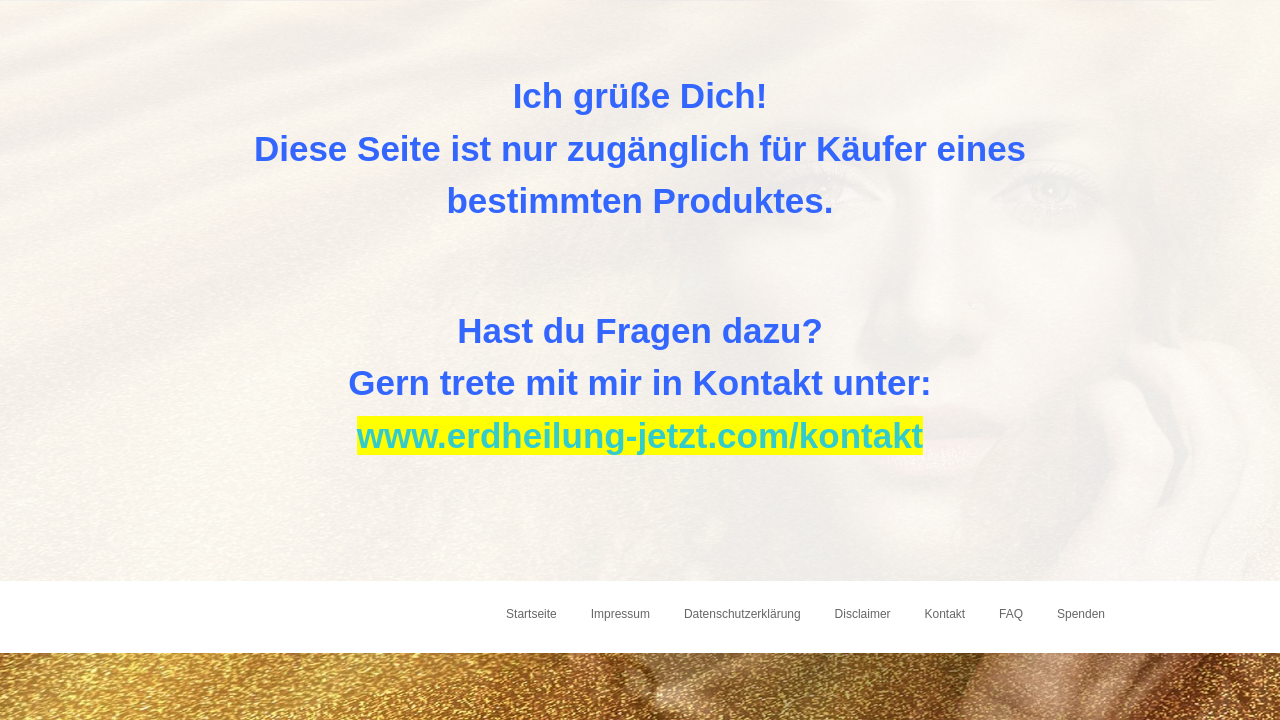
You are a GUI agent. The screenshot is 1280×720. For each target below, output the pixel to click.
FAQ (1011, 614)
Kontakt (944, 614)
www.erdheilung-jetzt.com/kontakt (640, 435)
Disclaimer (863, 614)
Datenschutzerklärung (742, 614)
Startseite (531, 614)
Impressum (620, 614)
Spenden (1081, 614)
